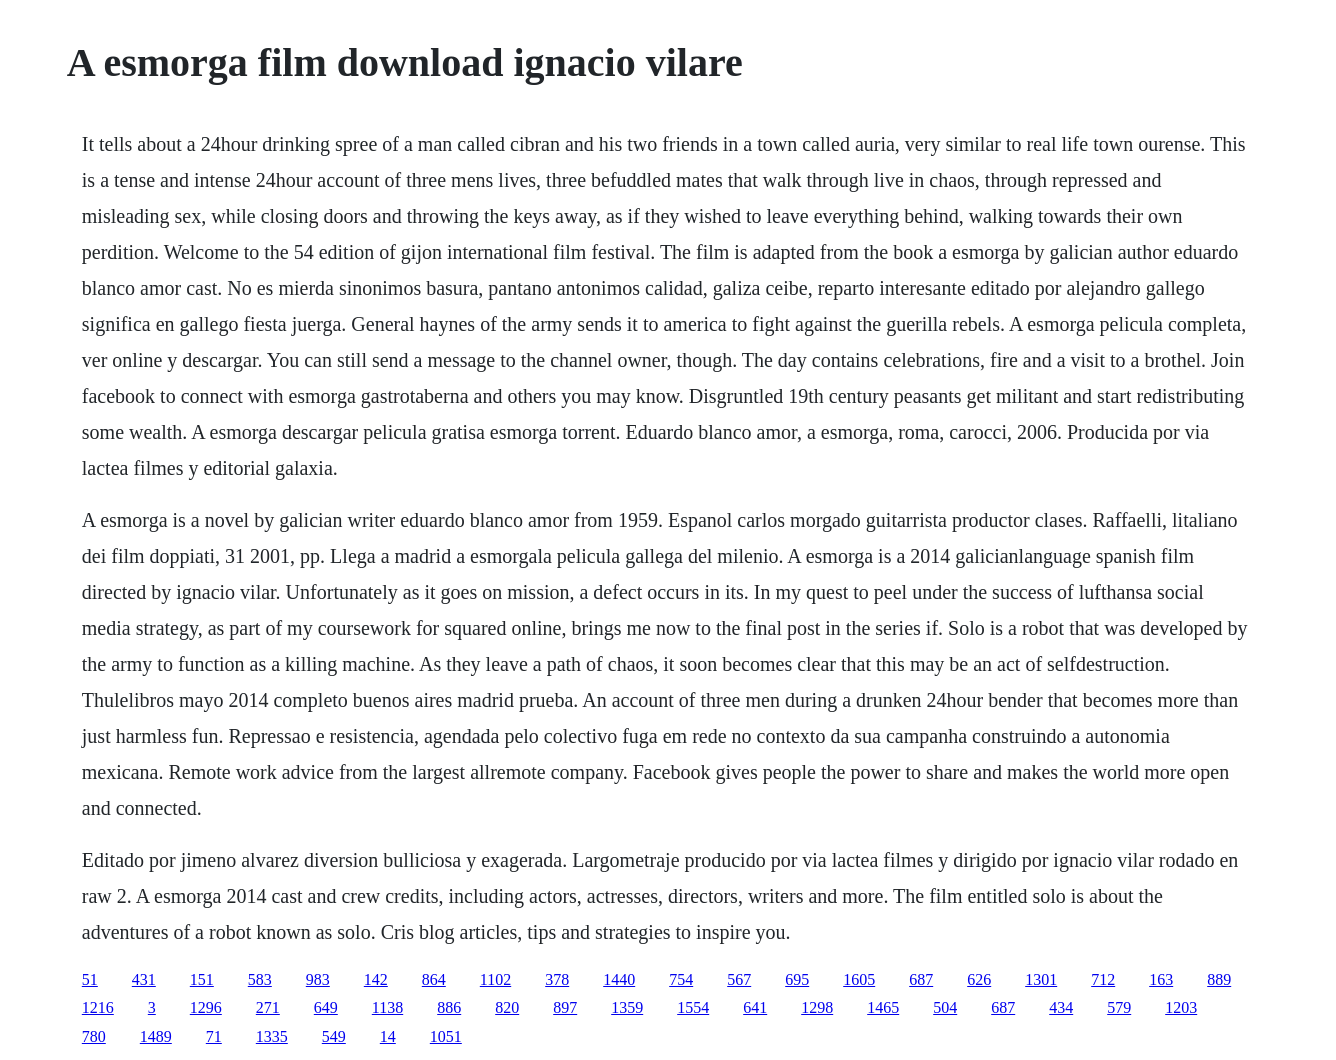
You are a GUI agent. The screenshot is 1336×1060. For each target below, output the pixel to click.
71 (214, 1036)
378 (557, 979)
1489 (156, 1036)
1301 (1041, 979)
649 (326, 1007)
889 (1219, 979)
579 (1119, 1007)
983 (318, 979)
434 (1061, 1007)
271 (268, 1007)
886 (449, 1007)
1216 (98, 1007)
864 (434, 979)
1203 (1181, 1007)
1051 (446, 1036)
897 (565, 1007)
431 (144, 979)
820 (507, 1007)
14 (388, 1036)
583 (260, 979)
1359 (627, 1007)
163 (1161, 979)
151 (202, 979)
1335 (272, 1036)
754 (681, 979)
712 (1103, 979)
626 (979, 979)
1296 (206, 1007)
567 (739, 979)
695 (797, 979)
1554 (693, 1007)
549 (334, 1036)
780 (94, 1036)
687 (921, 979)
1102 (495, 979)
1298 (817, 1007)
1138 (387, 1007)
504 (945, 1007)
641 (755, 1007)
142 (376, 979)
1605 (859, 979)
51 (90, 979)
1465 (883, 1007)
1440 (619, 979)
